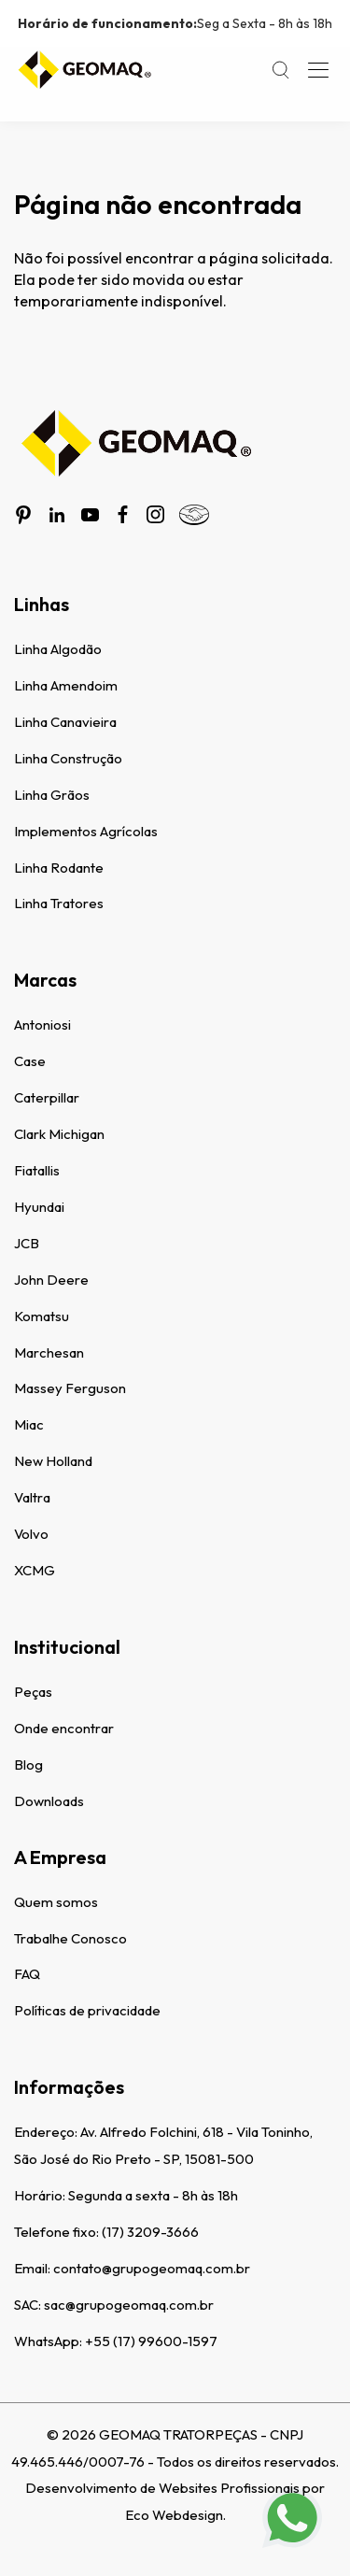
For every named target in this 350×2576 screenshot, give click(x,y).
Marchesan (49, 1352)
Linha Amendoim (66, 685)
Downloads (49, 1801)
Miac (29, 1424)
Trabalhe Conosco (70, 1938)
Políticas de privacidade (87, 2010)
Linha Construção (68, 758)
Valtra (32, 1497)
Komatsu (41, 1316)
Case (30, 1061)
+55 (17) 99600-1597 (151, 2341)
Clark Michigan (59, 1134)
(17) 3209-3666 (150, 2232)
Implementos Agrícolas (86, 831)
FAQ (27, 1974)
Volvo (31, 1534)
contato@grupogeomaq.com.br (151, 2268)
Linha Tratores (59, 903)
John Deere (51, 1279)
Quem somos (56, 1902)
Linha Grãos (52, 795)
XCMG (34, 1570)
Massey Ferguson (70, 1388)
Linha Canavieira (65, 722)
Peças (33, 1692)
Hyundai (39, 1207)
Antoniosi (42, 1024)
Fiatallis (37, 1170)
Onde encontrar (64, 1728)
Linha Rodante (59, 867)
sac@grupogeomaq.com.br (129, 2304)
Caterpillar (46, 1097)
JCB (26, 1243)
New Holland (53, 1461)
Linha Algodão (58, 649)
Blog (28, 1764)
